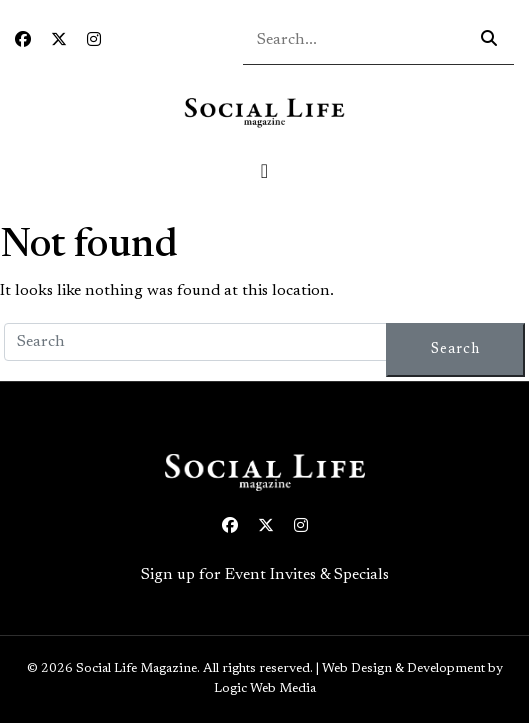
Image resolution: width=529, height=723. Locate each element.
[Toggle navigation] (265, 171)
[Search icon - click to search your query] (489, 40)
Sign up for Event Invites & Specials (265, 575)
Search (455, 349)
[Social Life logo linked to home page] (264, 112)
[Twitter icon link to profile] (59, 41)
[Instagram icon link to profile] (94, 41)
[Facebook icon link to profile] (23, 41)
